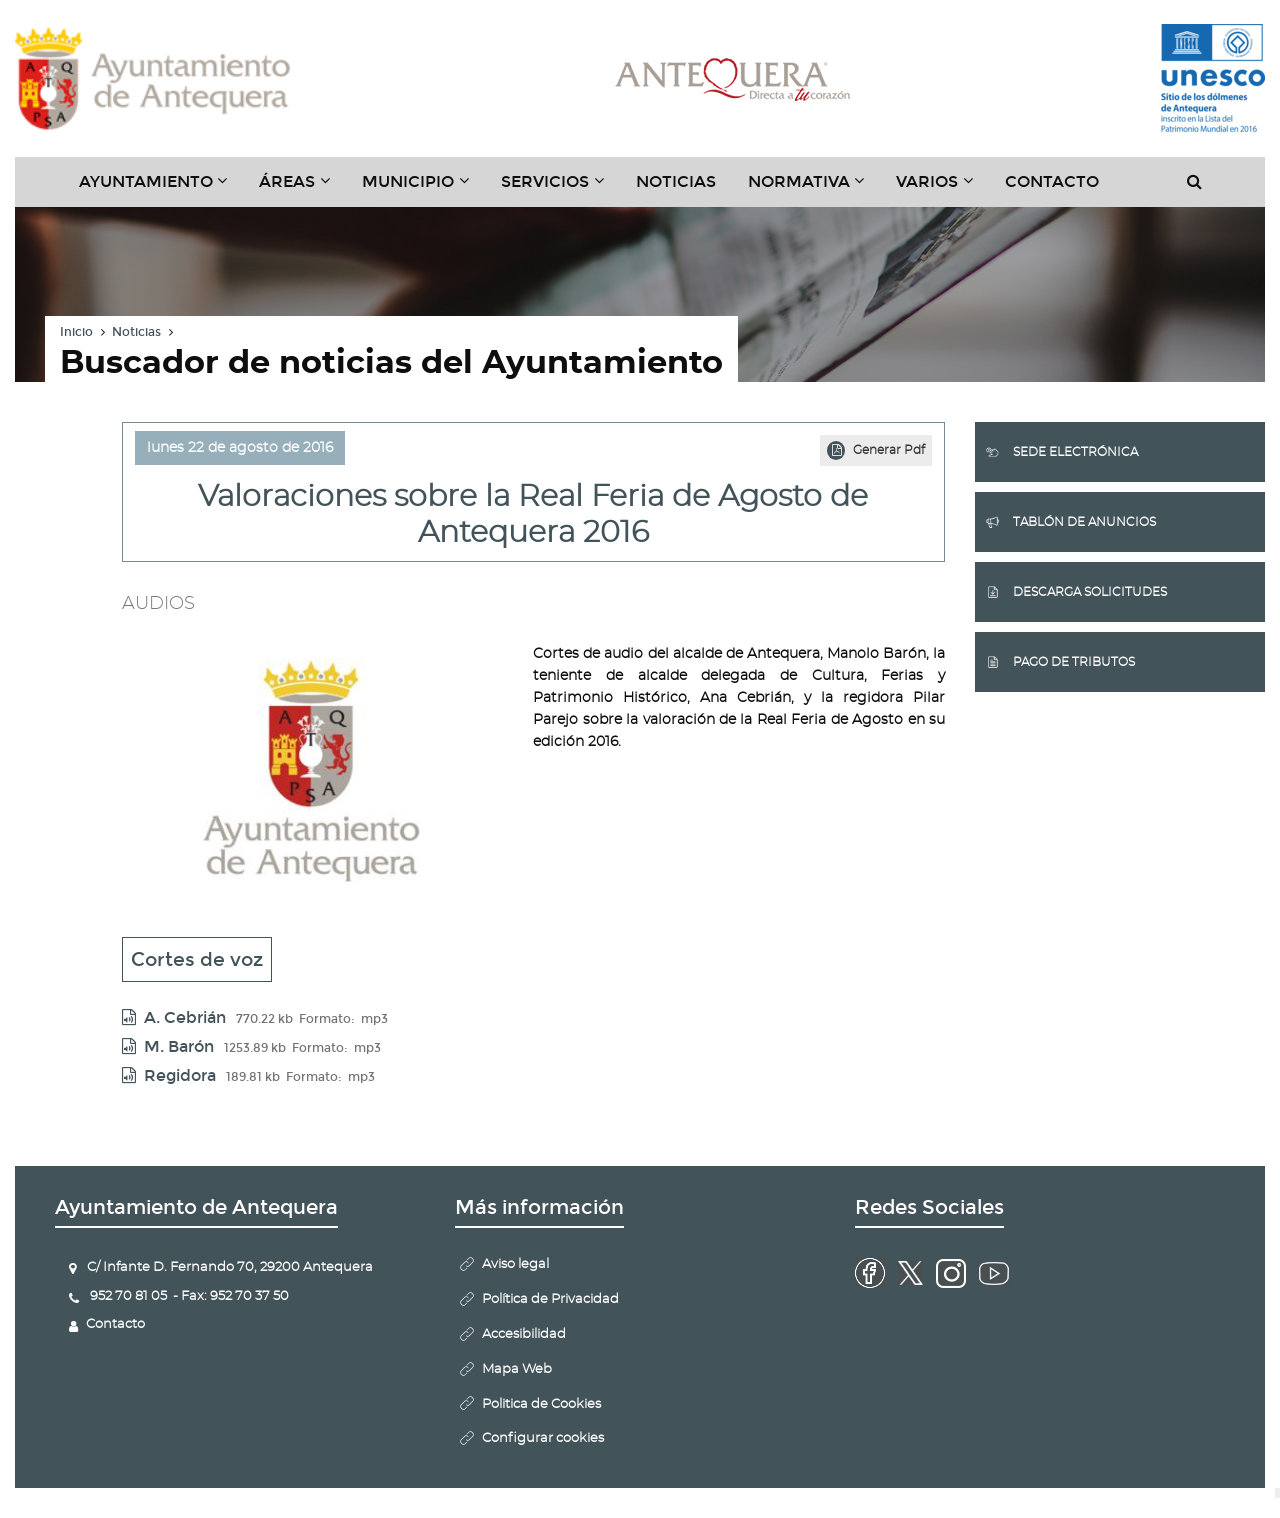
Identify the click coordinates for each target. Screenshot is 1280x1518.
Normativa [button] (814, 189)
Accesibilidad (524, 1334)
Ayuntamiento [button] (161, 189)
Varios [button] (942, 189)
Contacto (1052, 181)
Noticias (676, 181)
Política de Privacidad (550, 1299)
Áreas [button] (302, 189)
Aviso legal (515, 1264)
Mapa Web (517, 1369)
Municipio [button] (423, 189)
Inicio (76, 332)
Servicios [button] (560, 189)
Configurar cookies (543, 1438)
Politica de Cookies (541, 1404)
